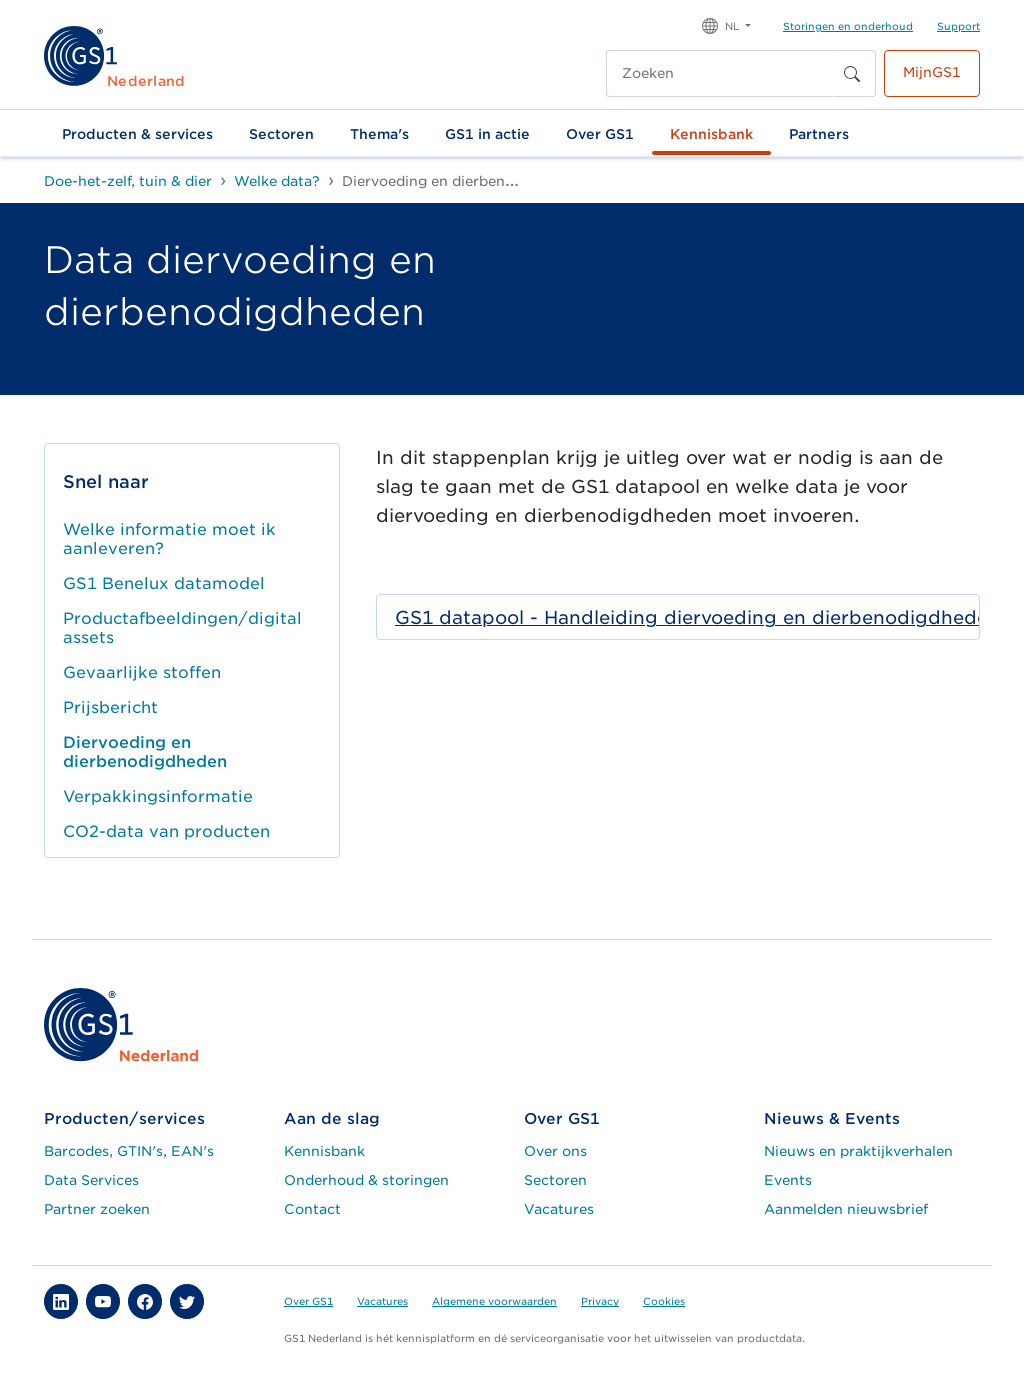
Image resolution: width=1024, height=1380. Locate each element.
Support (958, 26)
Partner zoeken (97, 1209)
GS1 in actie (487, 134)
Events (788, 1180)
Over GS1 (600, 134)
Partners (819, 134)
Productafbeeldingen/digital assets (182, 628)
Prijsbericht (110, 707)
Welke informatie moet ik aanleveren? (169, 539)
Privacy (600, 1301)
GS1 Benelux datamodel (164, 583)
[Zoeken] (720, 73)
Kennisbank (711, 134)
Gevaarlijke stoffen (142, 672)
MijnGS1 (932, 72)
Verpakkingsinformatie (158, 796)
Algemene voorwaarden (494, 1301)
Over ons (555, 1151)
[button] (726, 24)
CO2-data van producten (166, 831)
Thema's (379, 134)
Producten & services (137, 134)
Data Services (91, 1180)
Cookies (664, 1301)
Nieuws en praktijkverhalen (858, 1151)
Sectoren (281, 134)
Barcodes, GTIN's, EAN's (129, 1151)
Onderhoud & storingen (366, 1180)
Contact (312, 1209)
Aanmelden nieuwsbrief (846, 1209)
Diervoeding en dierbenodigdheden (145, 752)
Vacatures (559, 1209)
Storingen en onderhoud (848, 26)
